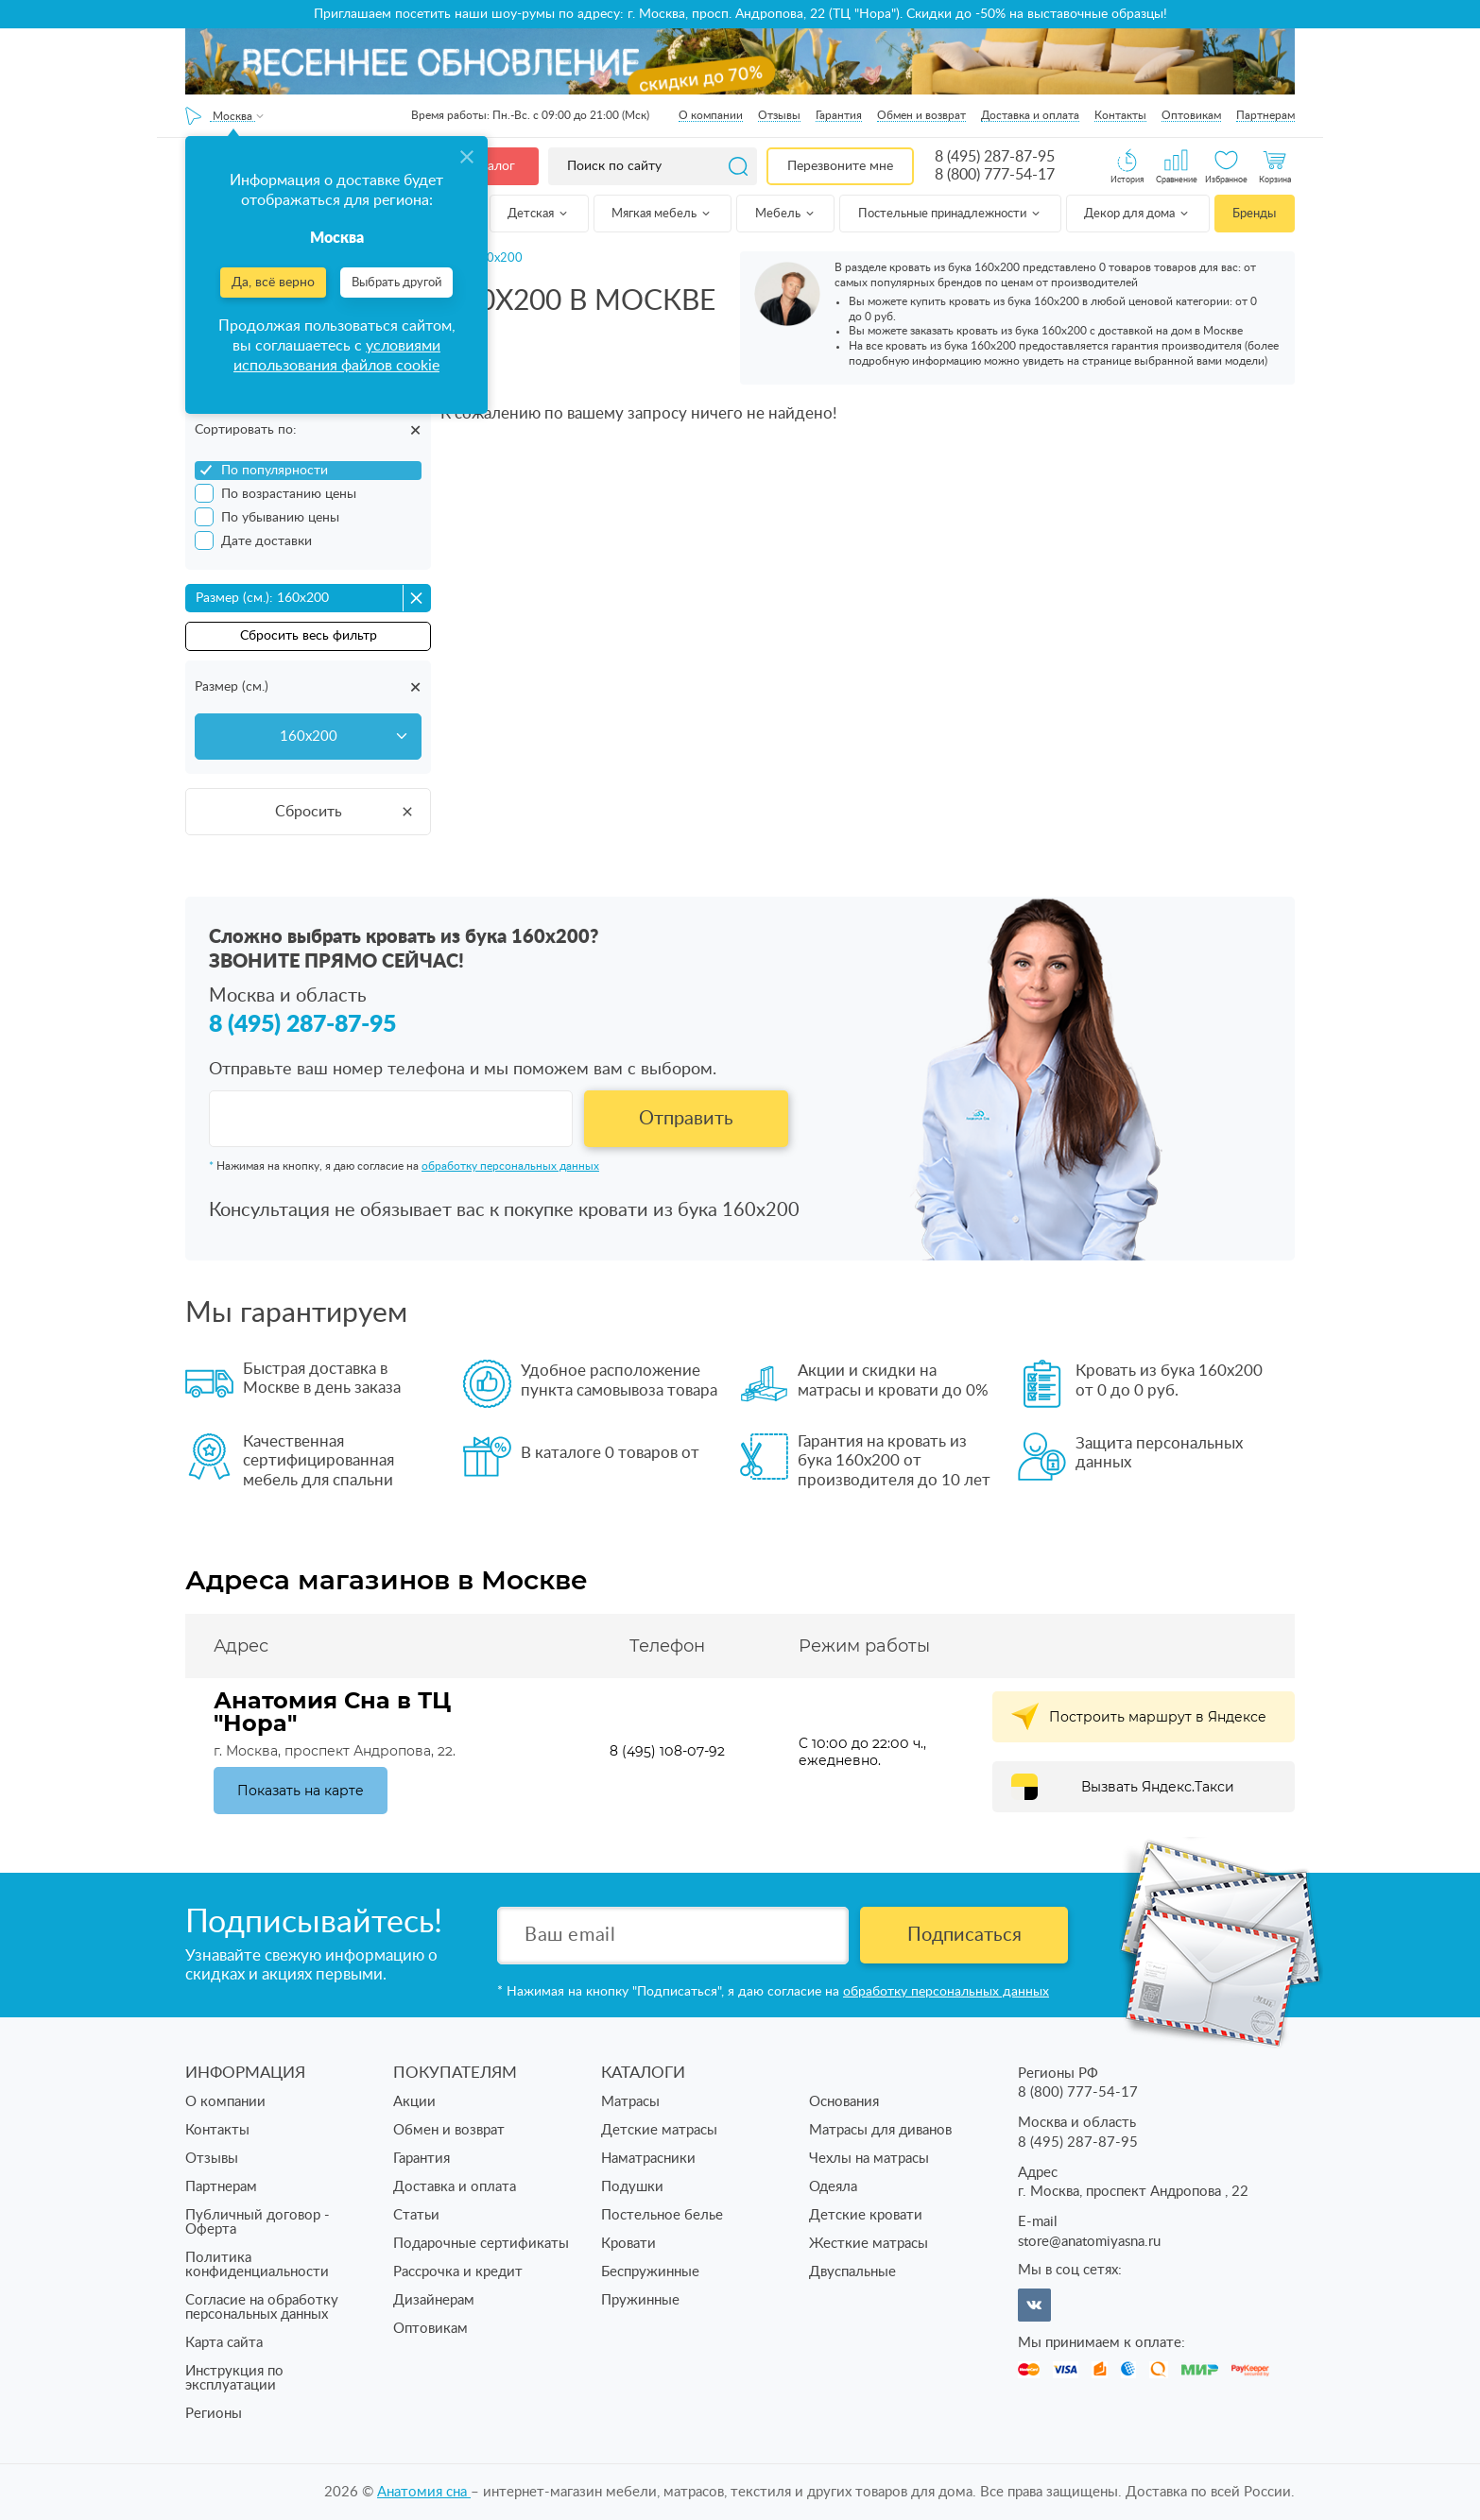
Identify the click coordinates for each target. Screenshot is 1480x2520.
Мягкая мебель (662, 214)
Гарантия (839, 115)
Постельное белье (662, 2215)
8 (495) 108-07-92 (667, 1750)
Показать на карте (300, 1790)
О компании (711, 115)
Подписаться (964, 1935)
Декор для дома (1137, 214)
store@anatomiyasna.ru (1089, 2242)
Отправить (686, 1118)
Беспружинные (650, 2272)
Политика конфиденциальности (257, 2265)
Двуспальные (852, 2272)
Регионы (213, 2414)
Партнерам (1265, 115)
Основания (844, 2102)
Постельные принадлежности (950, 214)
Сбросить (345, 811)
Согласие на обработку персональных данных (261, 2307)
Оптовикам (1191, 115)
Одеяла (833, 2187)
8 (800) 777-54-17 (995, 174)
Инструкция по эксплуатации (234, 2378)
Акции (414, 2102)
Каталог (490, 166)
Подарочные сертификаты (481, 2244)
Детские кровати (865, 2215)
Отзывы (779, 115)
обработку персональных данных (510, 1166)
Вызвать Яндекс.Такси (1157, 1786)
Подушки (632, 2187)
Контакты (1120, 115)
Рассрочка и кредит (458, 2272)
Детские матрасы (659, 2130)
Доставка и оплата (1030, 115)
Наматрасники (648, 2158)
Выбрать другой (396, 283)
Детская (539, 214)
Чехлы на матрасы (869, 2158)
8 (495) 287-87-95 (995, 156)
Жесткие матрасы (868, 2244)
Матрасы (630, 2102)
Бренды (1254, 214)
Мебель (786, 214)
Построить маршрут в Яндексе (1157, 1716)
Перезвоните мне (840, 166)
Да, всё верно (273, 282)
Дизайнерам (433, 2300)
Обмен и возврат (921, 115)
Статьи (416, 2215)
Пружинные (640, 2300)
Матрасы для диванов (880, 2130)
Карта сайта (224, 2343)
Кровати (628, 2244)
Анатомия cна (424, 2492)
